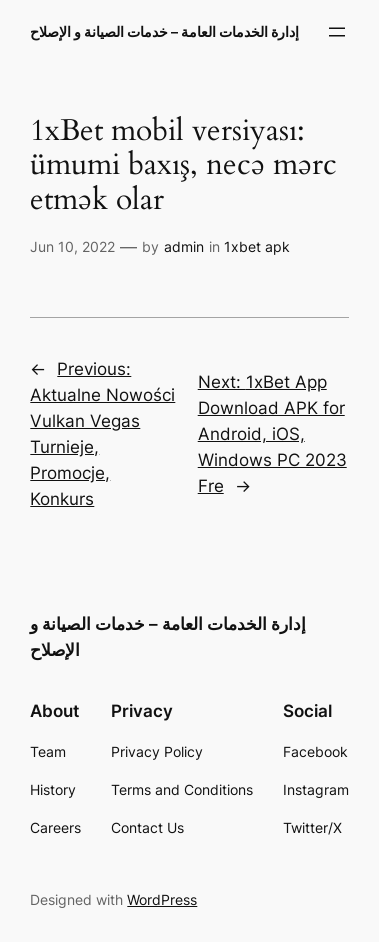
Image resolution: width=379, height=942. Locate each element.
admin (184, 246)
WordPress (162, 899)
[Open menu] (337, 32)
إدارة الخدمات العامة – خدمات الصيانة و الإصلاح (164, 31)
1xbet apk (257, 246)
